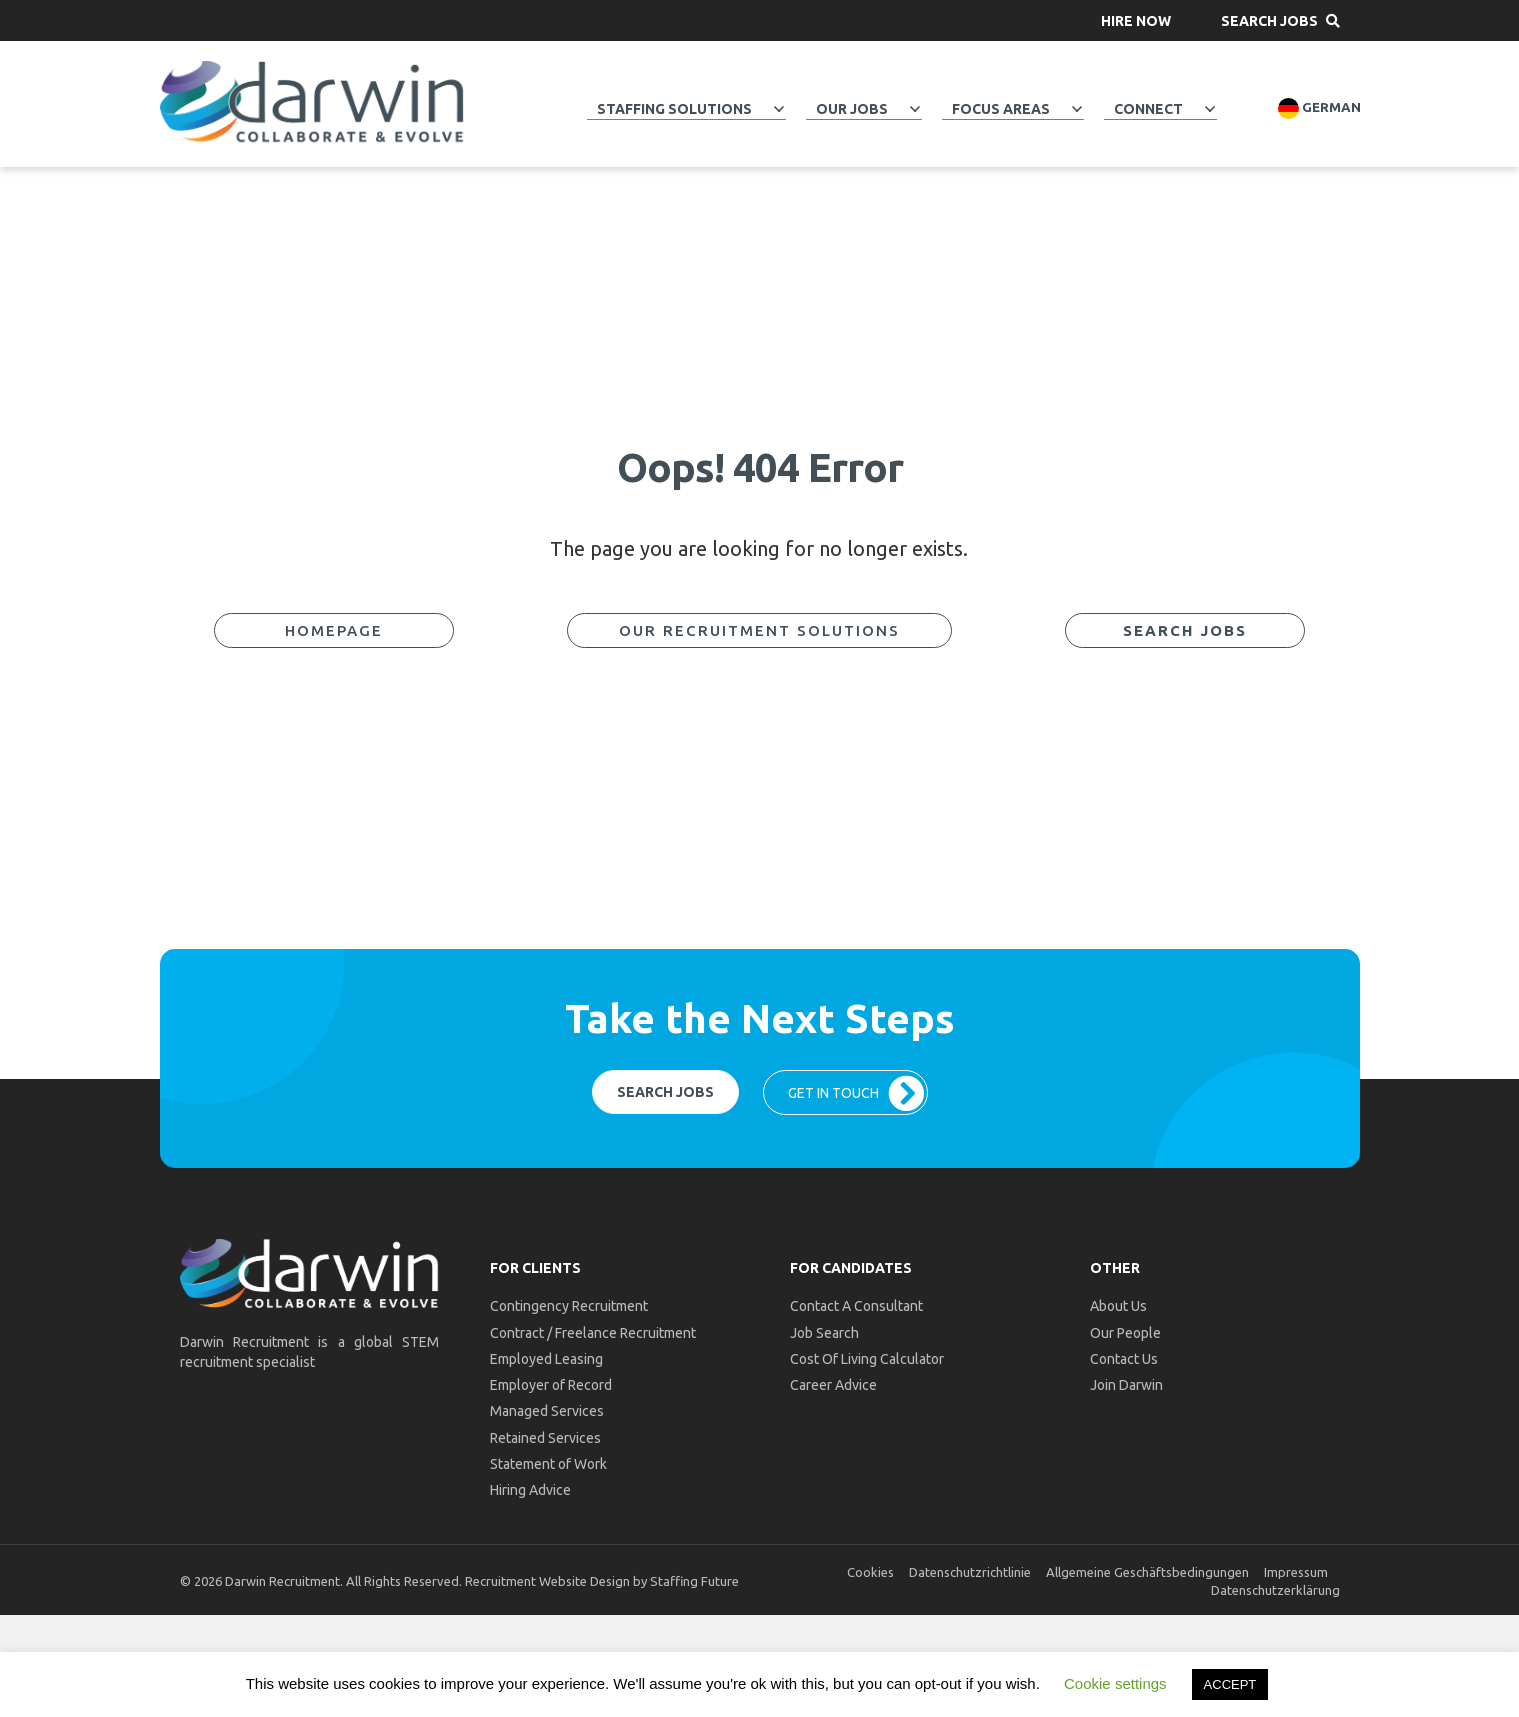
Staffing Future (694, 1581)
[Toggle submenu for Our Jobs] (915, 109)
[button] (1136, 20)
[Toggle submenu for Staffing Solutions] (779, 109)
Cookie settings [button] (1115, 1683)
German (1319, 108)
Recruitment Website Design (547, 1581)
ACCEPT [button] (1230, 1684)
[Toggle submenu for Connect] (1210, 109)
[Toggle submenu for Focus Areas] (1077, 109)
